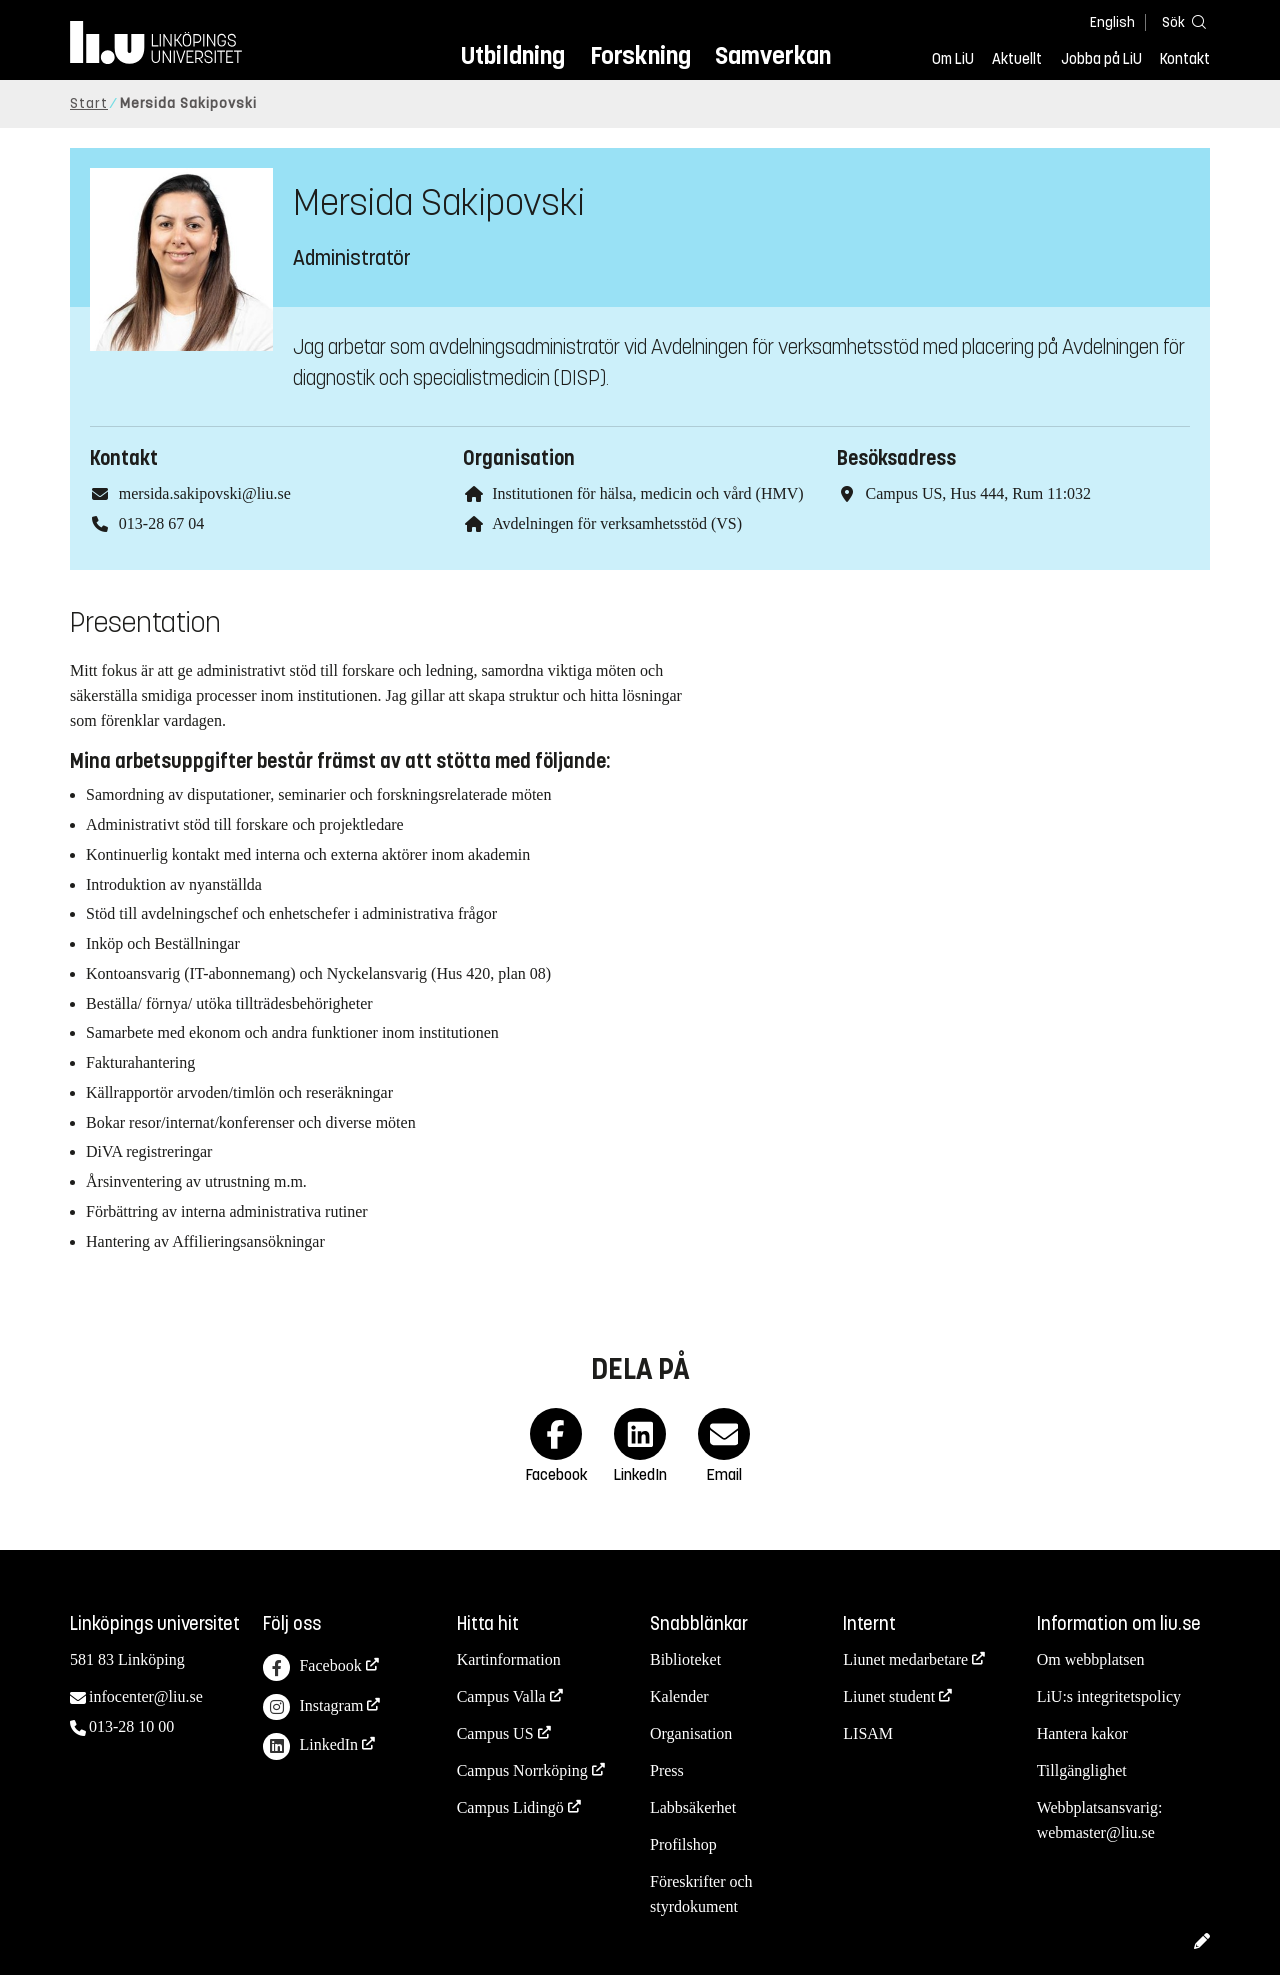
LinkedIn (310, 1746)
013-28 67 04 (161, 523)
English (1112, 22)
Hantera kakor (1082, 1733)
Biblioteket (685, 1659)
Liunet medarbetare (905, 1659)
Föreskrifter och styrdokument (701, 1894)
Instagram (313, 1707)
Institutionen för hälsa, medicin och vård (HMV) (647, 493)
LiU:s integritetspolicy (1109, 1696)
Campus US (495, 1733)
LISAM (868, 1733)
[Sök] (1180, 21)
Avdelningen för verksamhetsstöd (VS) (617, 523)
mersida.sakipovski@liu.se (205, 493)
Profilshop (683, 1844)
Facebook (312, 1667)
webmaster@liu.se (1096, 1832)
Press (667, 1770)
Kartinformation (509, 1659)
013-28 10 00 (131, 1726)
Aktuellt (1017, 59)
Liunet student (889, 1696)
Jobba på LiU (1101, 59)
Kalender (679, 1696)
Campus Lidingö (510, 1807)
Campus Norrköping (522, 1770)
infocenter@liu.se (146, 1696)
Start (89, 103)
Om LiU (953, 59)
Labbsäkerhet (693, 1807)
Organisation (691, 1733)
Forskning (640, 55)
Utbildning (513, 55)
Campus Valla (501, 1696)
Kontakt (1185, 59)
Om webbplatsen (1091, 1659)
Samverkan (773, 55)
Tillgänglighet (1082, 1770)
